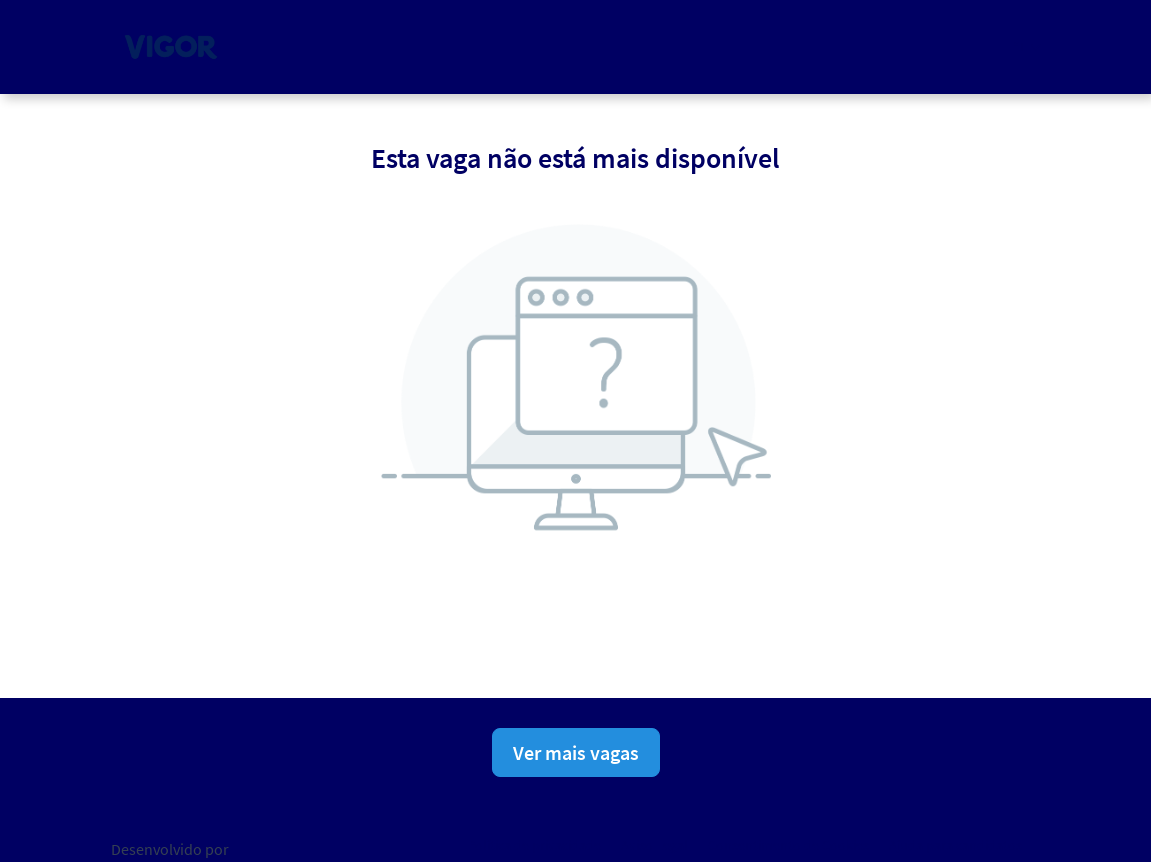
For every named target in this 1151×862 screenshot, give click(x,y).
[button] (1025, 46)
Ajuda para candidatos (955, 845)
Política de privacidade (534, 845)
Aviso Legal (654, 845)
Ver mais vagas (576, 752)
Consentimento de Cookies (788, 845)
